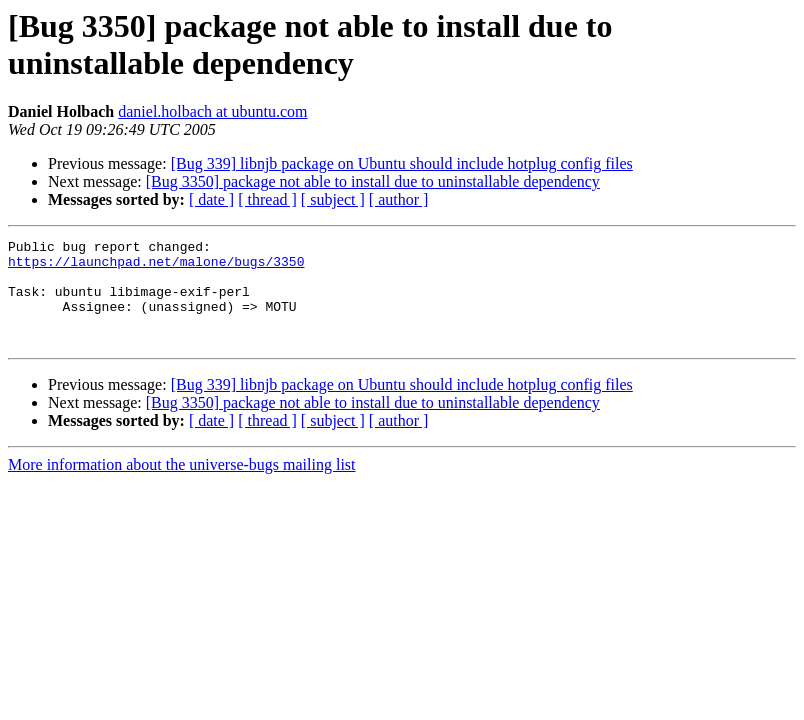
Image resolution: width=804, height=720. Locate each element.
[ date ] (211, 199)
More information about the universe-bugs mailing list (182, 485)
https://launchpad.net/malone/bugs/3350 (156, 267)
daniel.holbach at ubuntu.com (212, 111)
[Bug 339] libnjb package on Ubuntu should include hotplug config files (402, 163)
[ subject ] (333, 199)
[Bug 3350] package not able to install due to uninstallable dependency (373, 181)
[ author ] (399, 199)
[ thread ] (267, 199)
